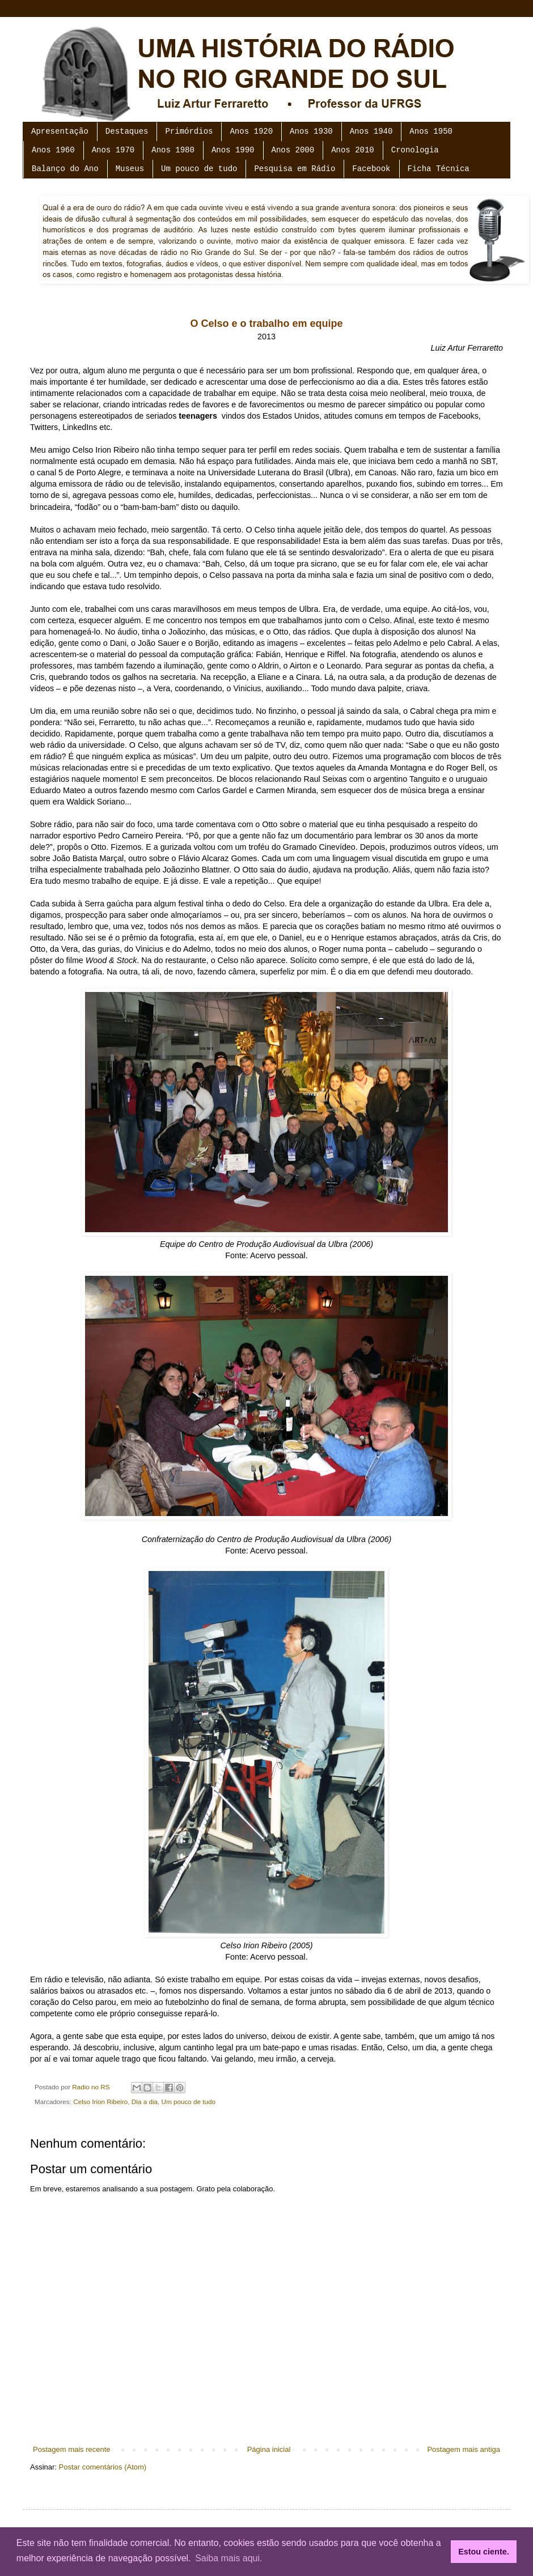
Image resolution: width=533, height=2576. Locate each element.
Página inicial (269, 2449)
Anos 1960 (53, 150)
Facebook (371, 168)
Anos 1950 (430, 131)
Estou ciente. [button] (483, 2551)
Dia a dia (145, 2101)
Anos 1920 (251, 131)
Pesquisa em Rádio (294, 168)
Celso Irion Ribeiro (100, 2101)
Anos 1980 (172, 150)
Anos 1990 (233, 150)
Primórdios (189, 131)
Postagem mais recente (72, 2449)
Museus (130, 168)
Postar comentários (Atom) (103, 2467)
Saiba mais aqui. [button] (228, 2558)
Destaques (127, 131)
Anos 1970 (113, 150)
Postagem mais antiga (463, 2449)
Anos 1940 (371, 131)
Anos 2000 (293, 150)
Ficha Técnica (438, 168)
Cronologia (415, 150)
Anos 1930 (311, 131)
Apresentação (59, 131)
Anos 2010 (352, 150)
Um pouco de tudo (199, 168)
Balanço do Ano (65, 168)
